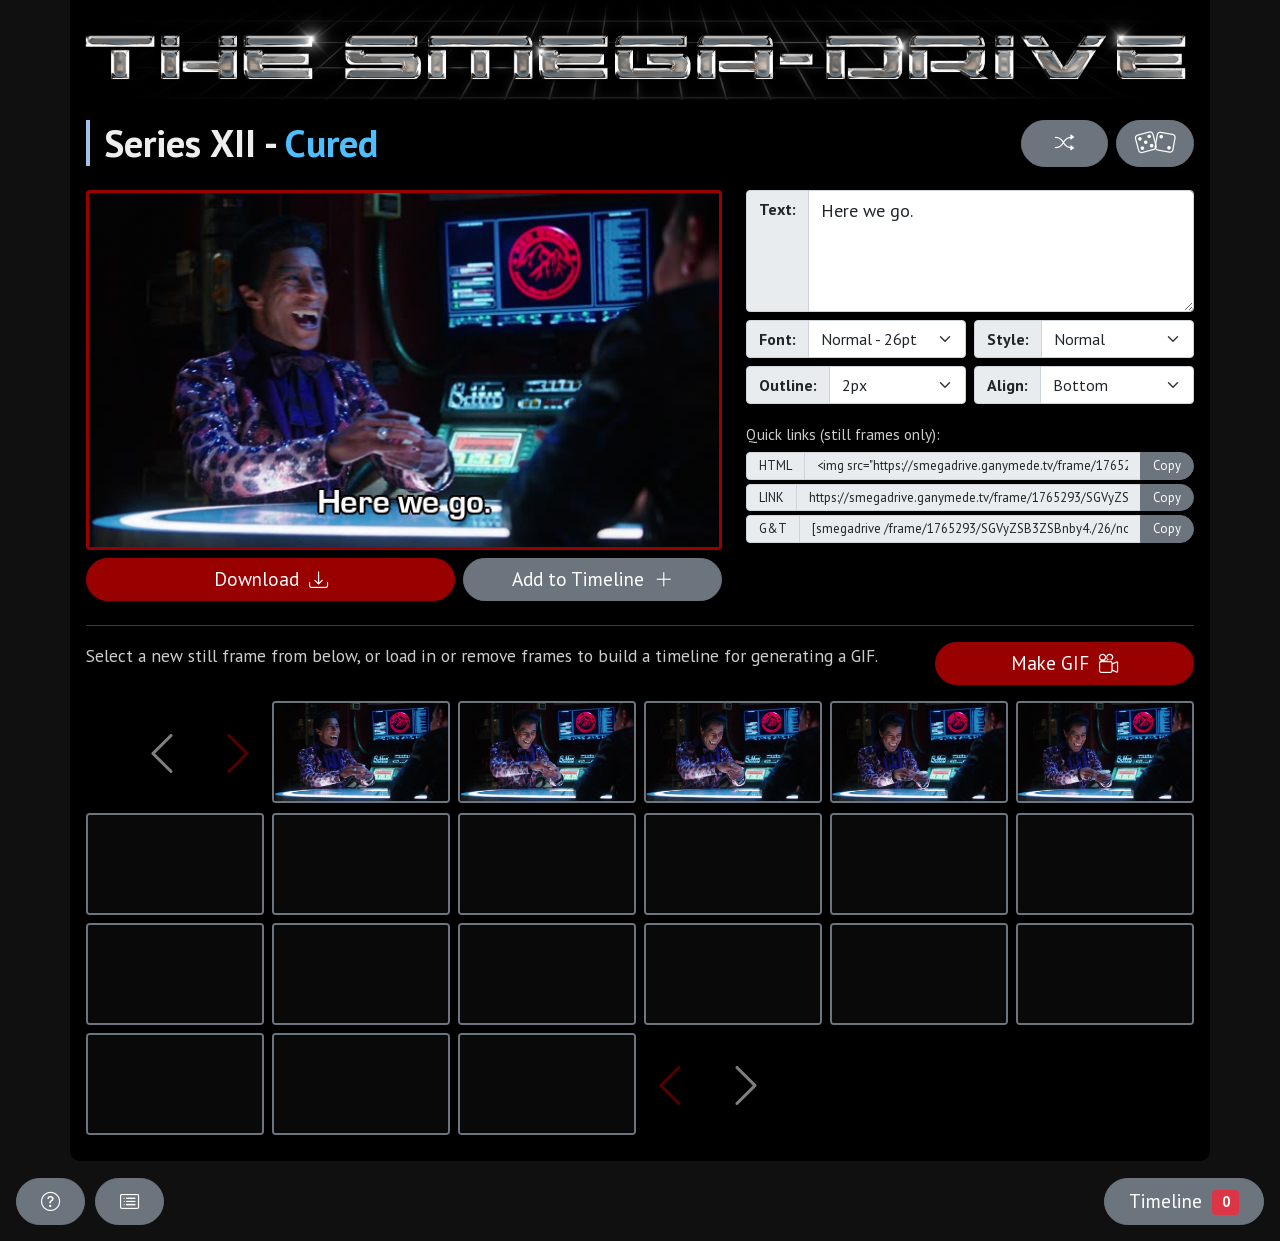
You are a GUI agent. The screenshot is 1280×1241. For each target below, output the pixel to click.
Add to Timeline (592, 578)
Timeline (1184, 1201)
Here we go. (1001, 251)
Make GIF (1064, 662)
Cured (331, 143)
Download (271, 578)
